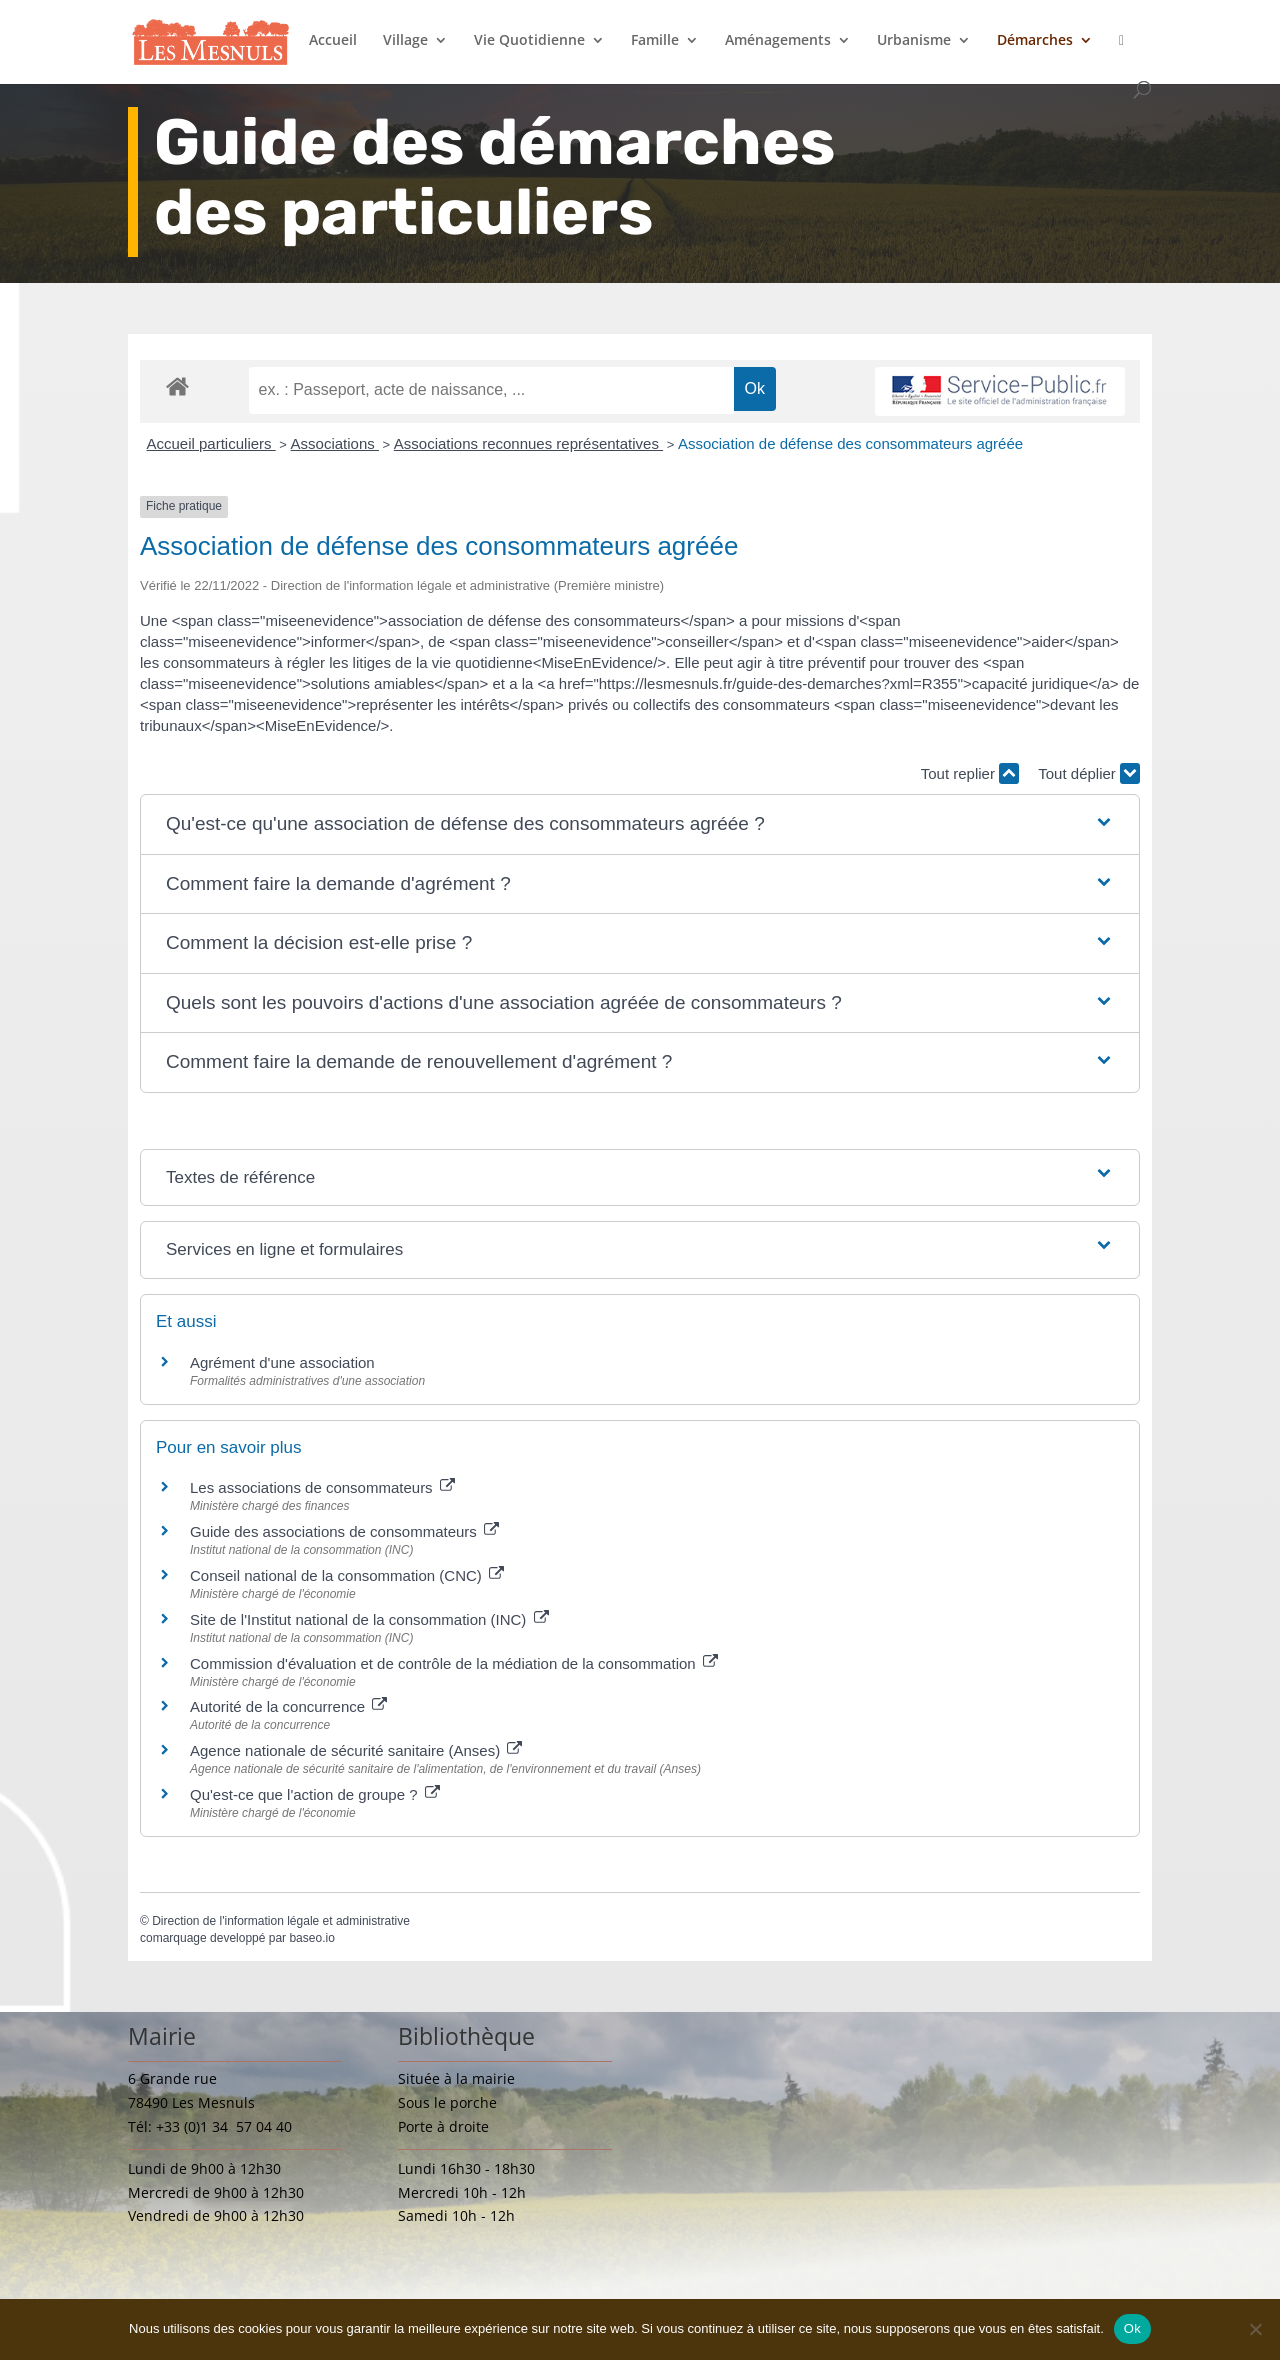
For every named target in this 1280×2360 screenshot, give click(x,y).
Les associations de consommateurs (322, 1487)
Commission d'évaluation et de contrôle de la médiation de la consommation (454, 1663)
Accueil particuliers (211, 443)
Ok (1132, 2328)
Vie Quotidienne (529, 41)
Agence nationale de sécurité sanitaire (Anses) (356, 1750)
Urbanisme (914, 41)
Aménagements (778, 41)
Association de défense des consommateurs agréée (850, 443)
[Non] (1255, 2329)
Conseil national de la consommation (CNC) (347, 1575)
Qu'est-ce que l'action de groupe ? (315, 1794)
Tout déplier (1089, 773)
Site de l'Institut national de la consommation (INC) (369, 1619)
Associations (335, 443)
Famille (655, 41)
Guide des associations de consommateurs (344, 1531)
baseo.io (311, 1938)
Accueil (333, 41)
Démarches (1035, 41)
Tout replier (970, 773)
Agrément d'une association (282, 1362)
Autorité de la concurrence (288, 1706)
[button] (640, 824)
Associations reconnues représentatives (528, 443)
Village (405, 41)
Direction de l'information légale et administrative (281, 1921)
